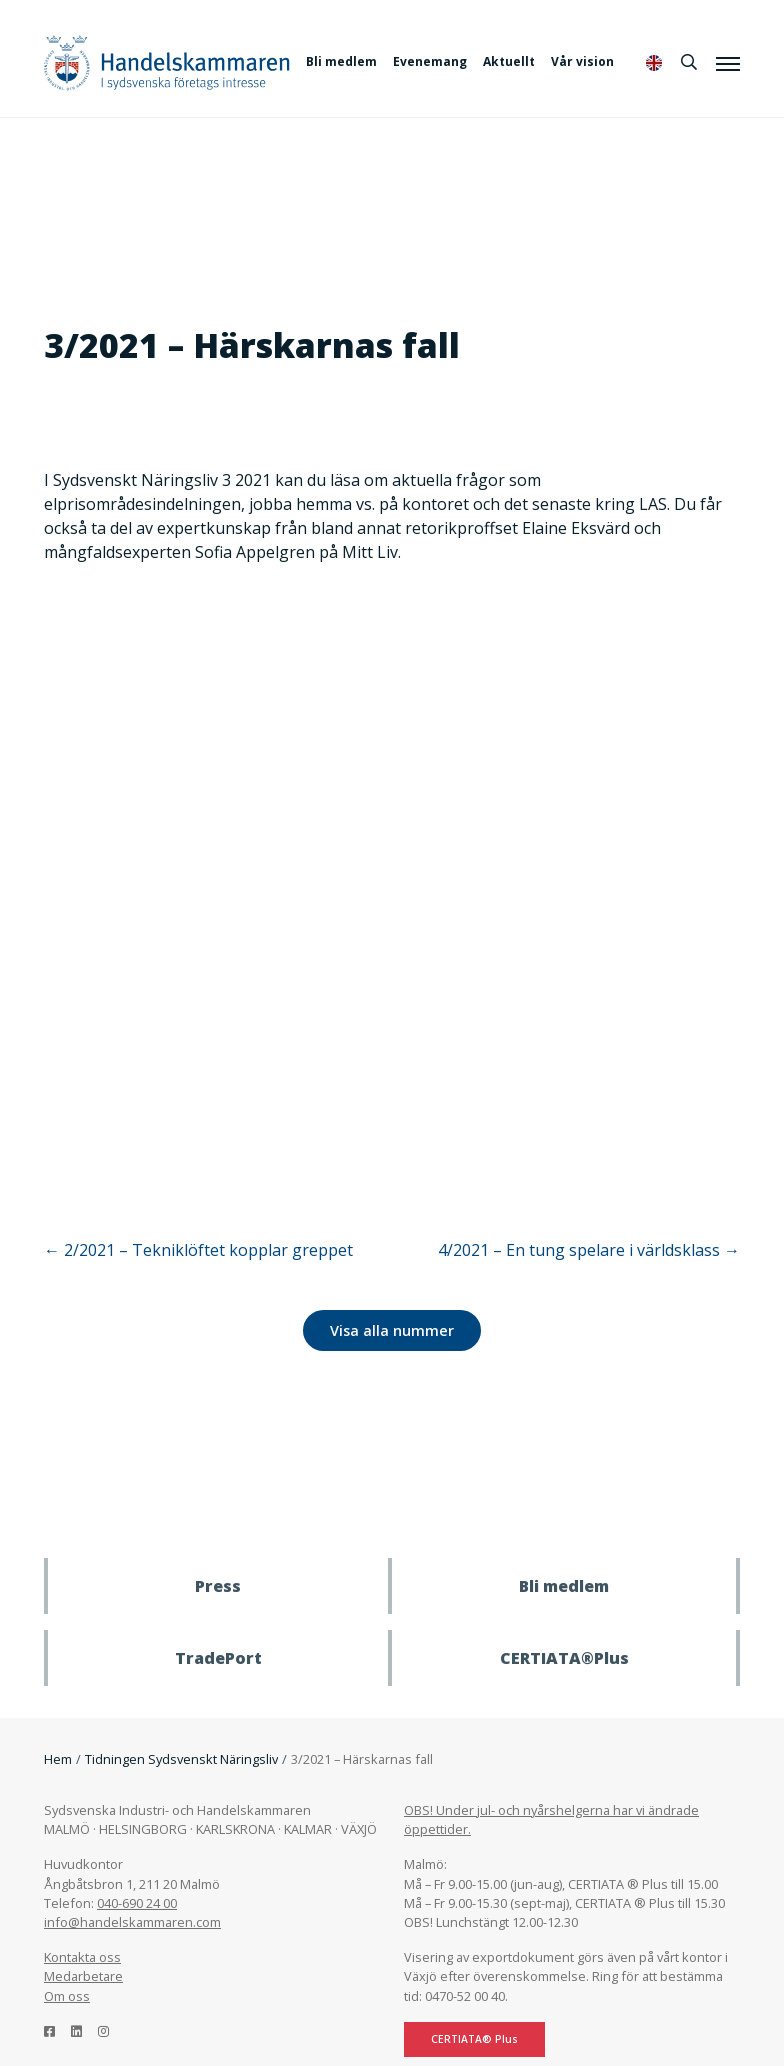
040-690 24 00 (137, 1903)
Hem (58, 1759)
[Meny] (728, 63)
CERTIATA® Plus (474, 2039)
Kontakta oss (82, 1957)
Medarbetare (83, 1976)
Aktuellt (509, 61)
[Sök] (689, 62)
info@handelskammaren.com (132, 1922)
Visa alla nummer (392, 1330)
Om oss (67, 1996)
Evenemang (430, 61)
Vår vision (582, 61)
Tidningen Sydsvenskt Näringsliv (181, 1759)
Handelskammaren (167, 62)
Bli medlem (341, 61)
